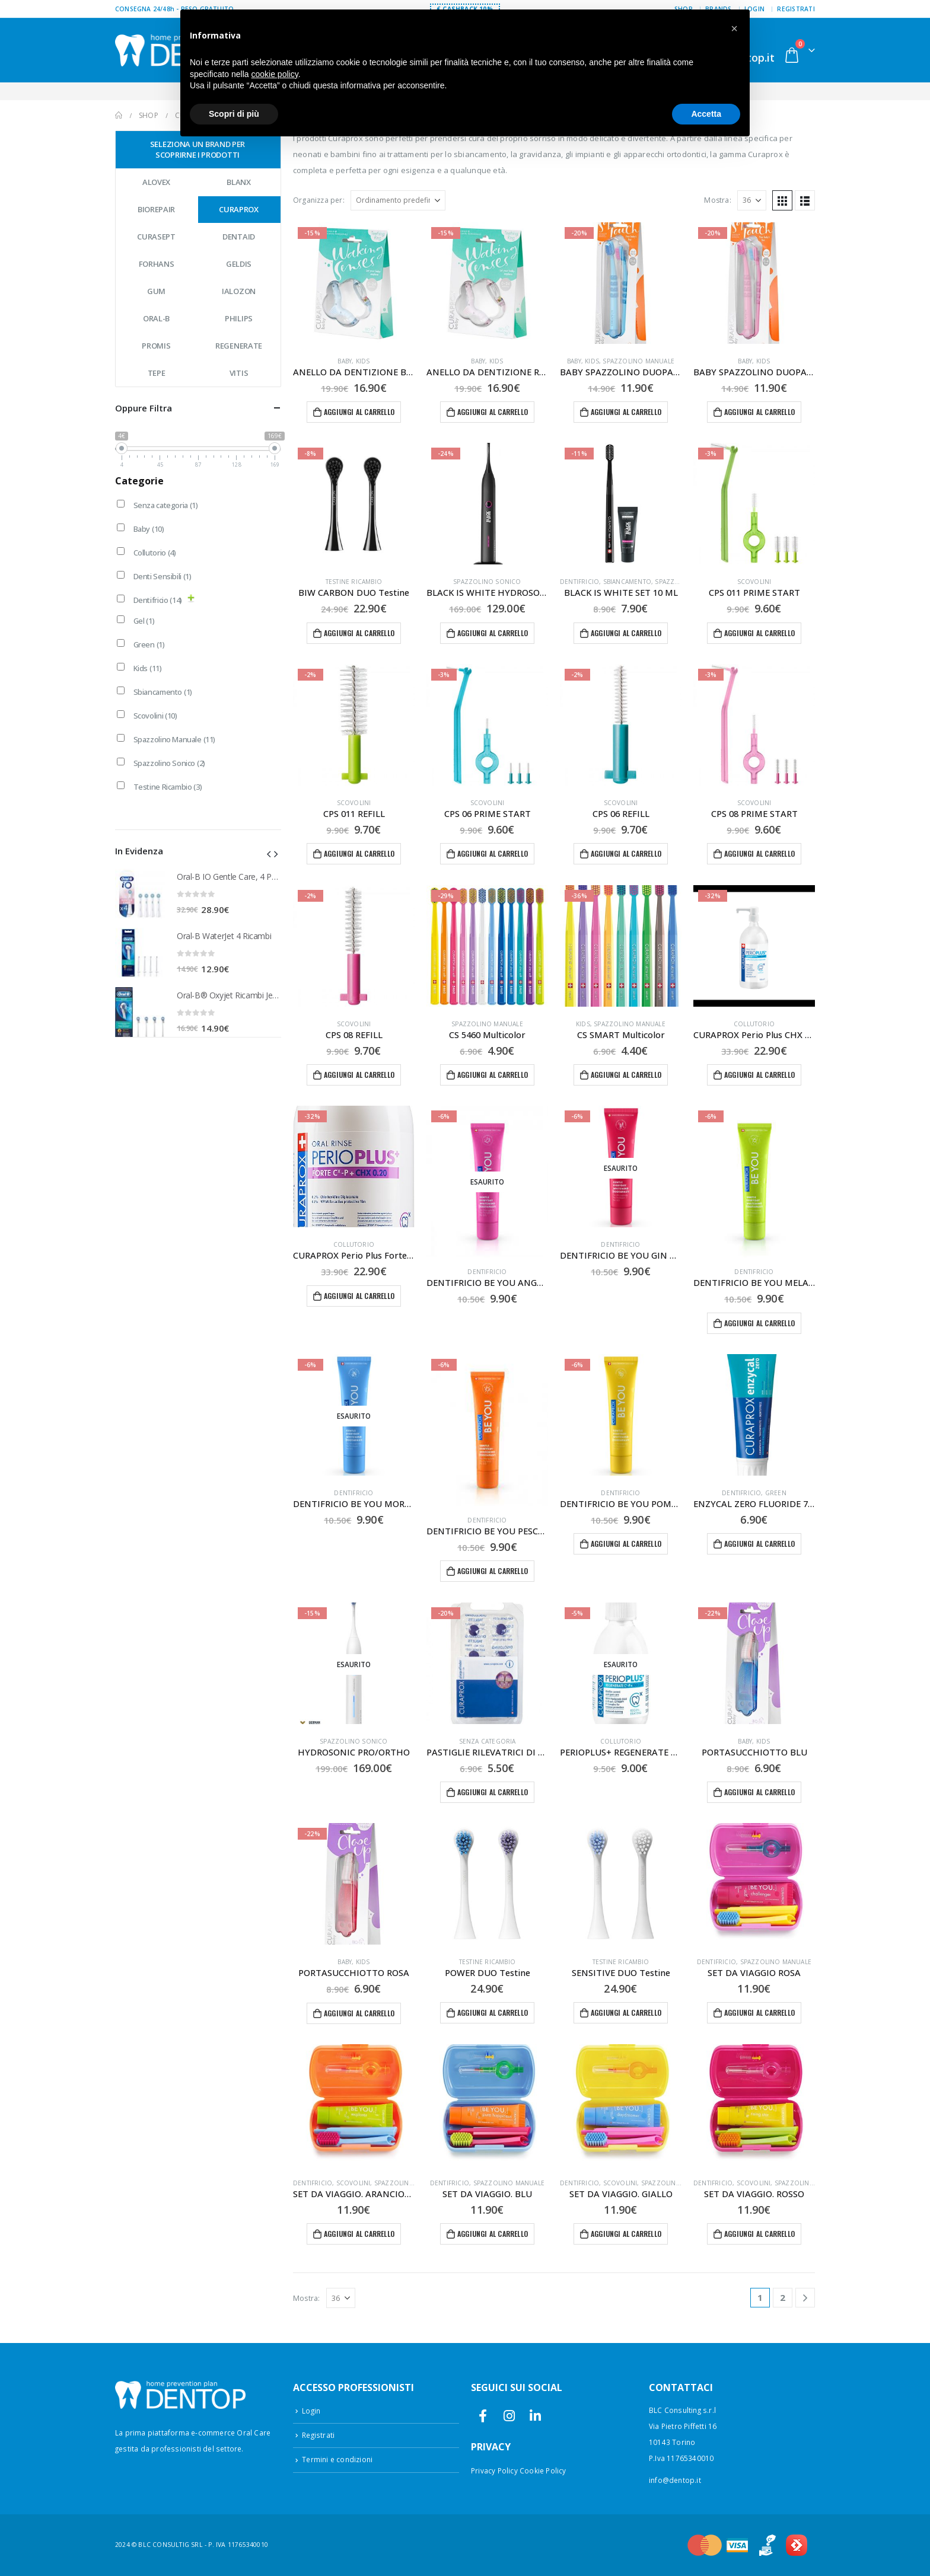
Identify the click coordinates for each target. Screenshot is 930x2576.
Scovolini (754, 581)
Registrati (796, 9)
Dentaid (238, 236)
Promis (156, 345)
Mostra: (717, 200)
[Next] (805, 2297)
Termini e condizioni (337, 2459)
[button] (782, 200)
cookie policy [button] (274, 74)
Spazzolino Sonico (487, 581)
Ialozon (239, 291)
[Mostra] (751, 200)
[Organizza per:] (398, 200)
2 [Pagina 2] (782, 2297)
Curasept (156, 236)
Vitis (239, 373)
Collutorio (754, 1024)
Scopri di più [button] (234, 114)
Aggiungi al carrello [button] (359, 412)
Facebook (483, 2416)
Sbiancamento (627, 581)
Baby (344, 361)
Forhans (156, 263)
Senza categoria (487, 1741)
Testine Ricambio (354, 581)
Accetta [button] (706, 114)
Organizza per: (319, 200)
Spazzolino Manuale (638, 361)
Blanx (239, 182)
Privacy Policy (494, 2470)
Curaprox (239, 209)
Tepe (156, 373)
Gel (144, 620)
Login (311, 2410)
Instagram (509, 2416)
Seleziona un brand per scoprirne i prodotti (197, 149)
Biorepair (156, 209)
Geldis (238, 263)
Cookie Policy (543, 2470)
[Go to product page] (354, 283)
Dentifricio (579, 581)
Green (775, 1493)
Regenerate (238, 345)
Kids (363, 361)
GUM (156, 291)
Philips (239, 318)
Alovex (156, 182)
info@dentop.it (675, 2480)
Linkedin (535, 2416)
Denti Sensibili (162, 576)
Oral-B (156, 318)
